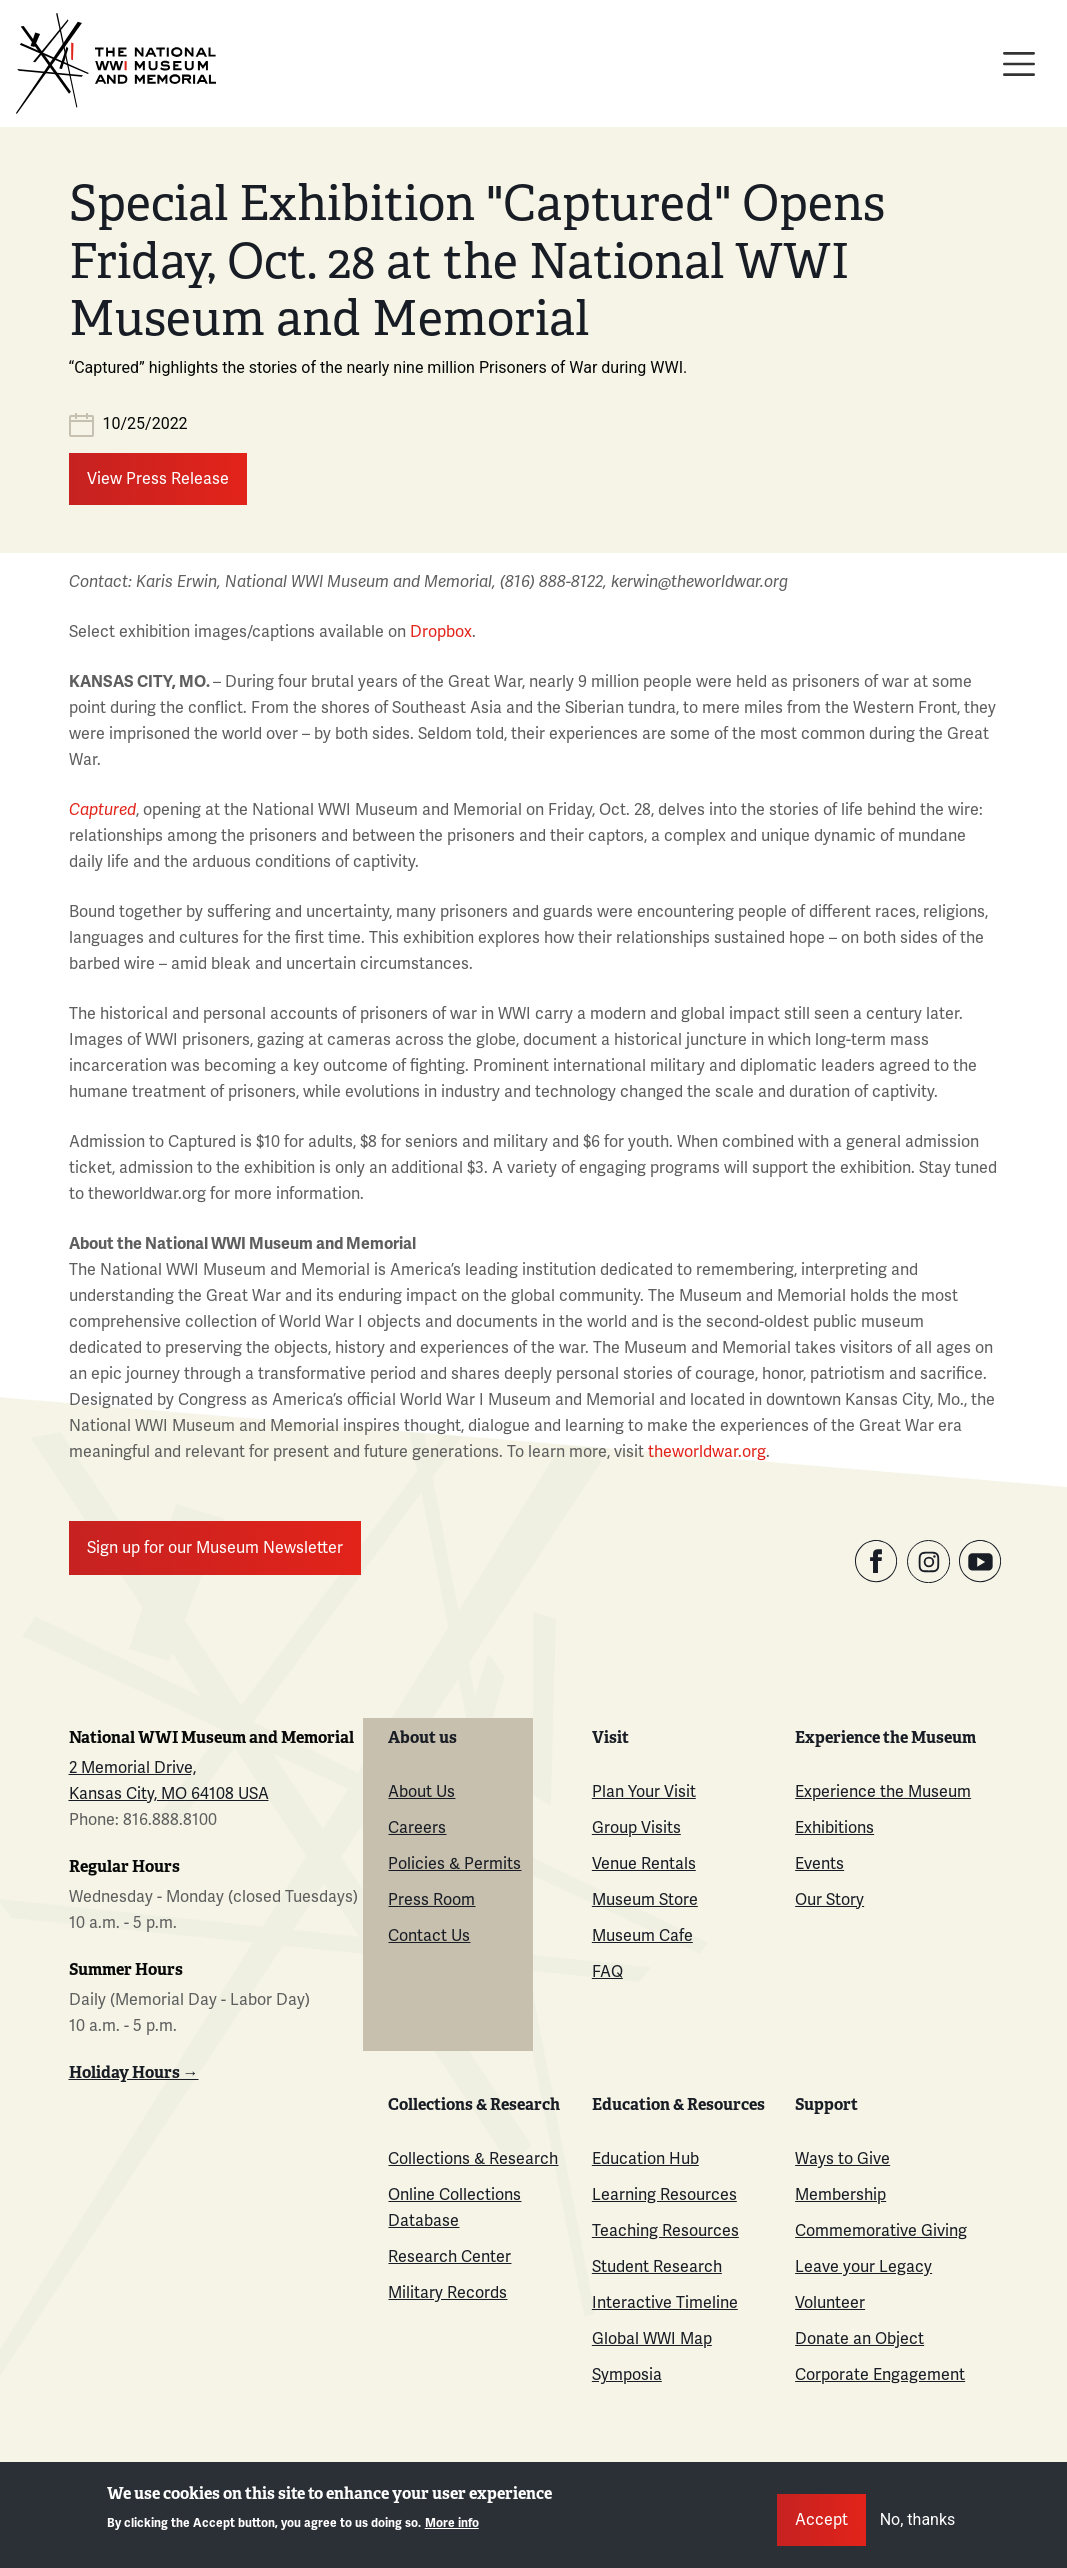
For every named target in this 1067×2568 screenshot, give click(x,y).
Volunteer (830, 2302)
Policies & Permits (454, 1863)
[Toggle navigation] (1019, 64)
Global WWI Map (652, 2338)
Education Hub (645, 2158)
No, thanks (918, 2529)
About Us (421, 1791)
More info (452, 2534)
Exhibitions (834, 1827)
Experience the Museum (883, 1791)
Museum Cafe (642, 1935)
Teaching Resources (665, 2230)
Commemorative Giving (881, 2230)
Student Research (657, 2266)
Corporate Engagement (880, 2374)
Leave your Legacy (863, 2266)
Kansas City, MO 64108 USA (169, 1793)
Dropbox (441, 631)
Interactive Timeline (665, 2302)
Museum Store (645, 1899)
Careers (417, 1827)
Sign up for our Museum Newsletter (215, 1547)
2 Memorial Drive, (132, 1767)
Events (819, 1863)
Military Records (447, 2292)
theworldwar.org (707, 1451)
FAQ (607, 1971)
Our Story (829, 1899)
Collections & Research (473, 2158)
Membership (840, 2194)
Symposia (627, 2374)
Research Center (449, 2256)
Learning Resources (664, 2194)
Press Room (431, 1899)
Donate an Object (859, 2338)
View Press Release (158, 478)
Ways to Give (842, 2158)
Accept (821, 2529)
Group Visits (636, 1827)
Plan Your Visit (644, 1791)
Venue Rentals (644, 1863)
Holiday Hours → (134, 2072)
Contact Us (429, 1935)
